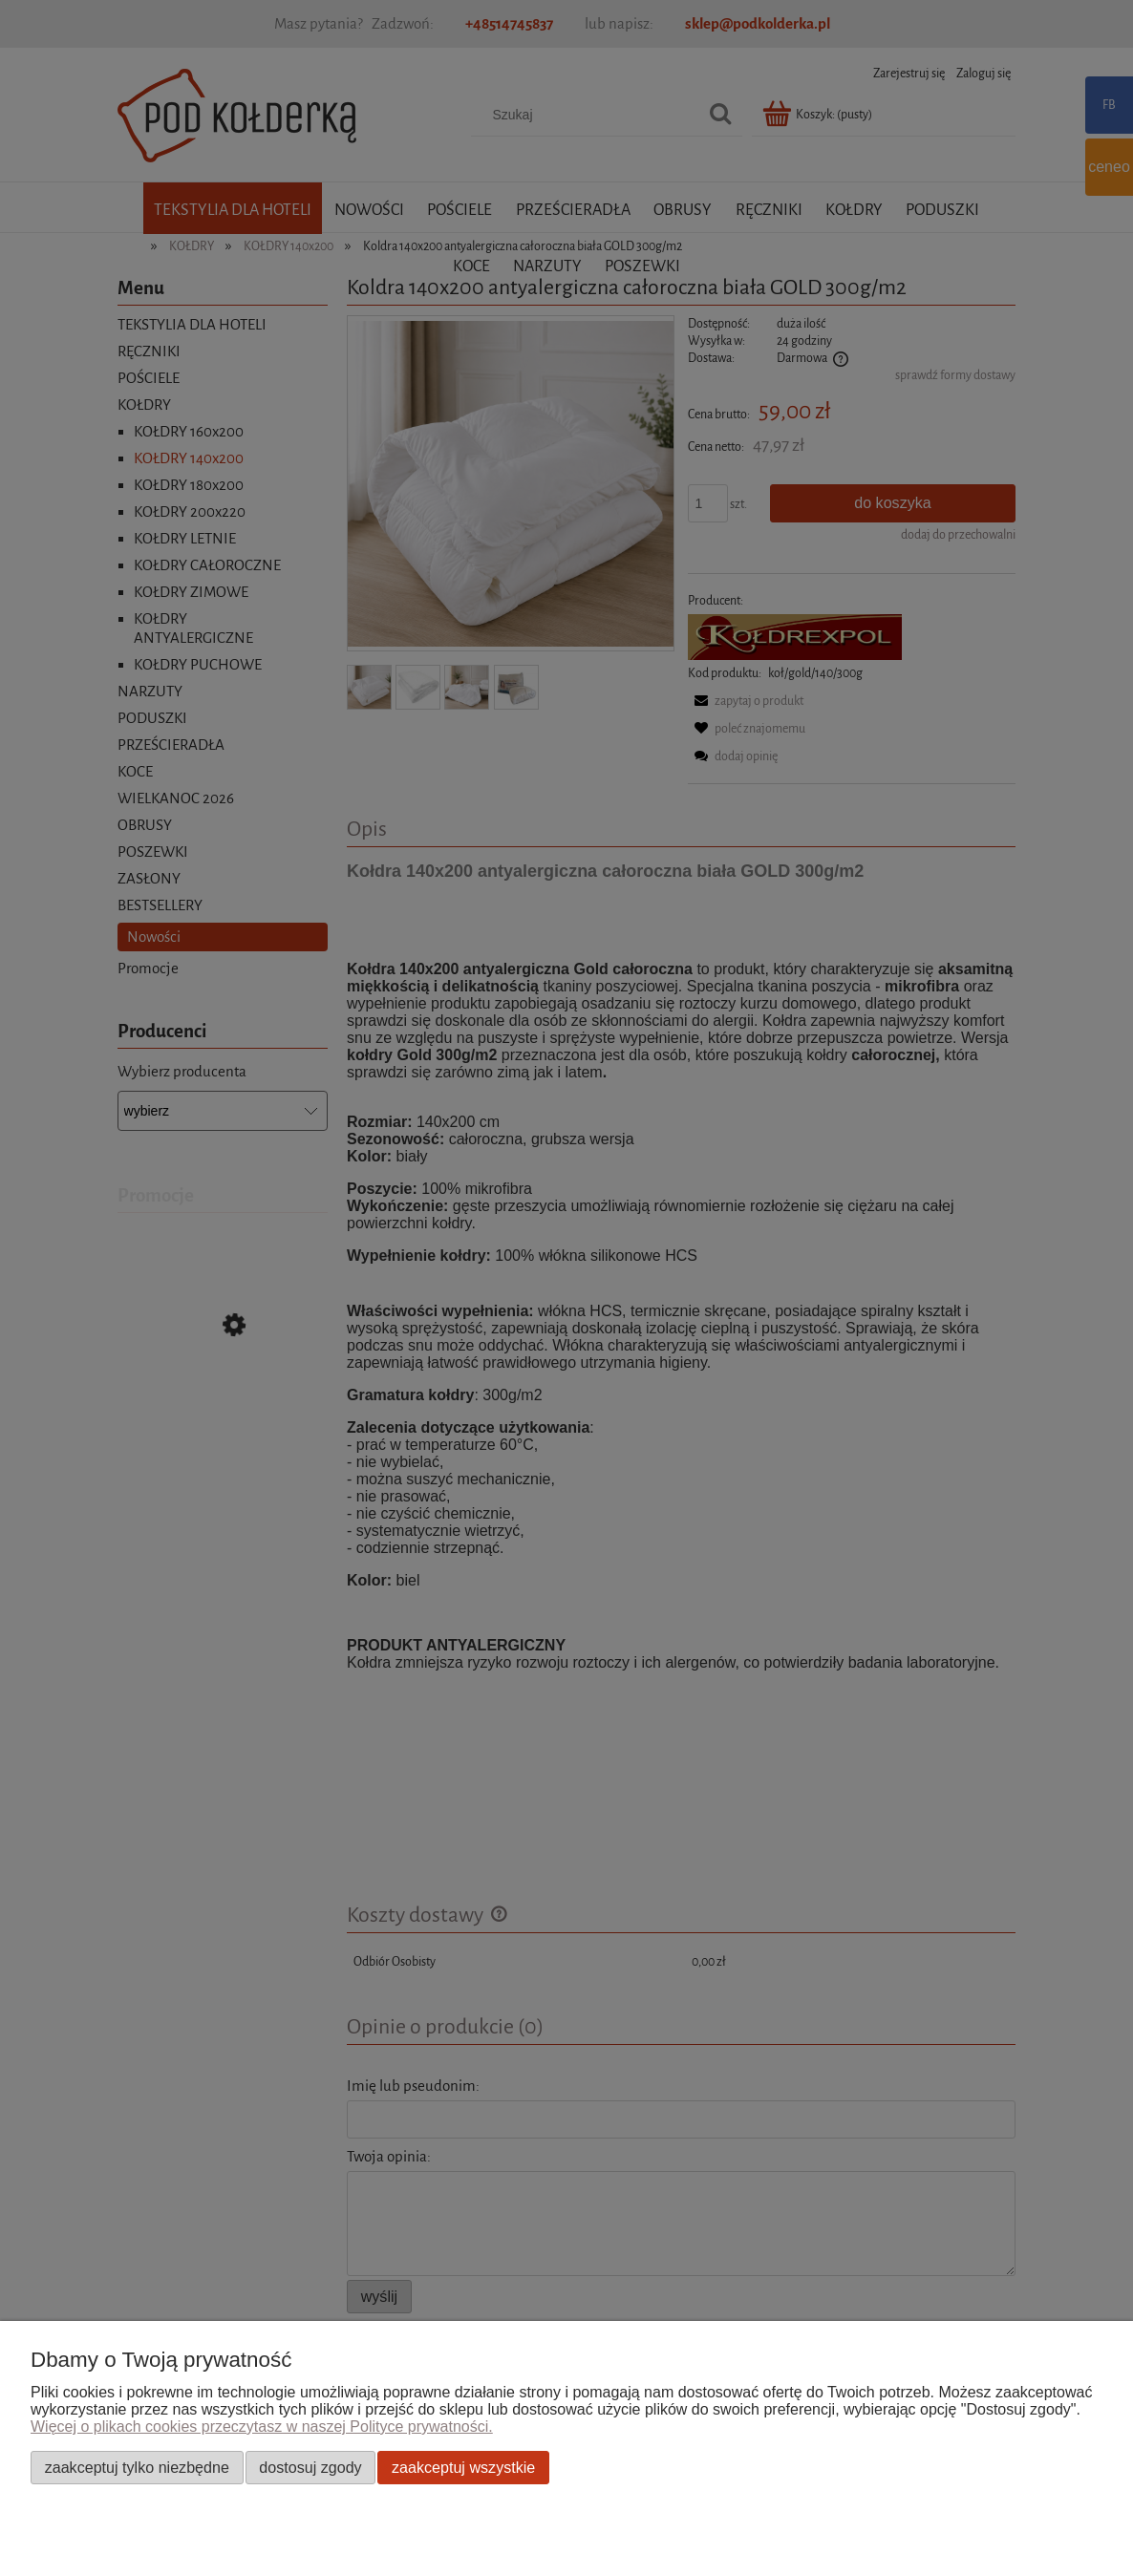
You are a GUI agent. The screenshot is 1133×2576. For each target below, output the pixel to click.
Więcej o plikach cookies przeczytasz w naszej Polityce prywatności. (262, 2426)
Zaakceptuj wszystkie (463, 2467)
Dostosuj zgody (310, 2467)
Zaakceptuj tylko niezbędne (137, 2467)
